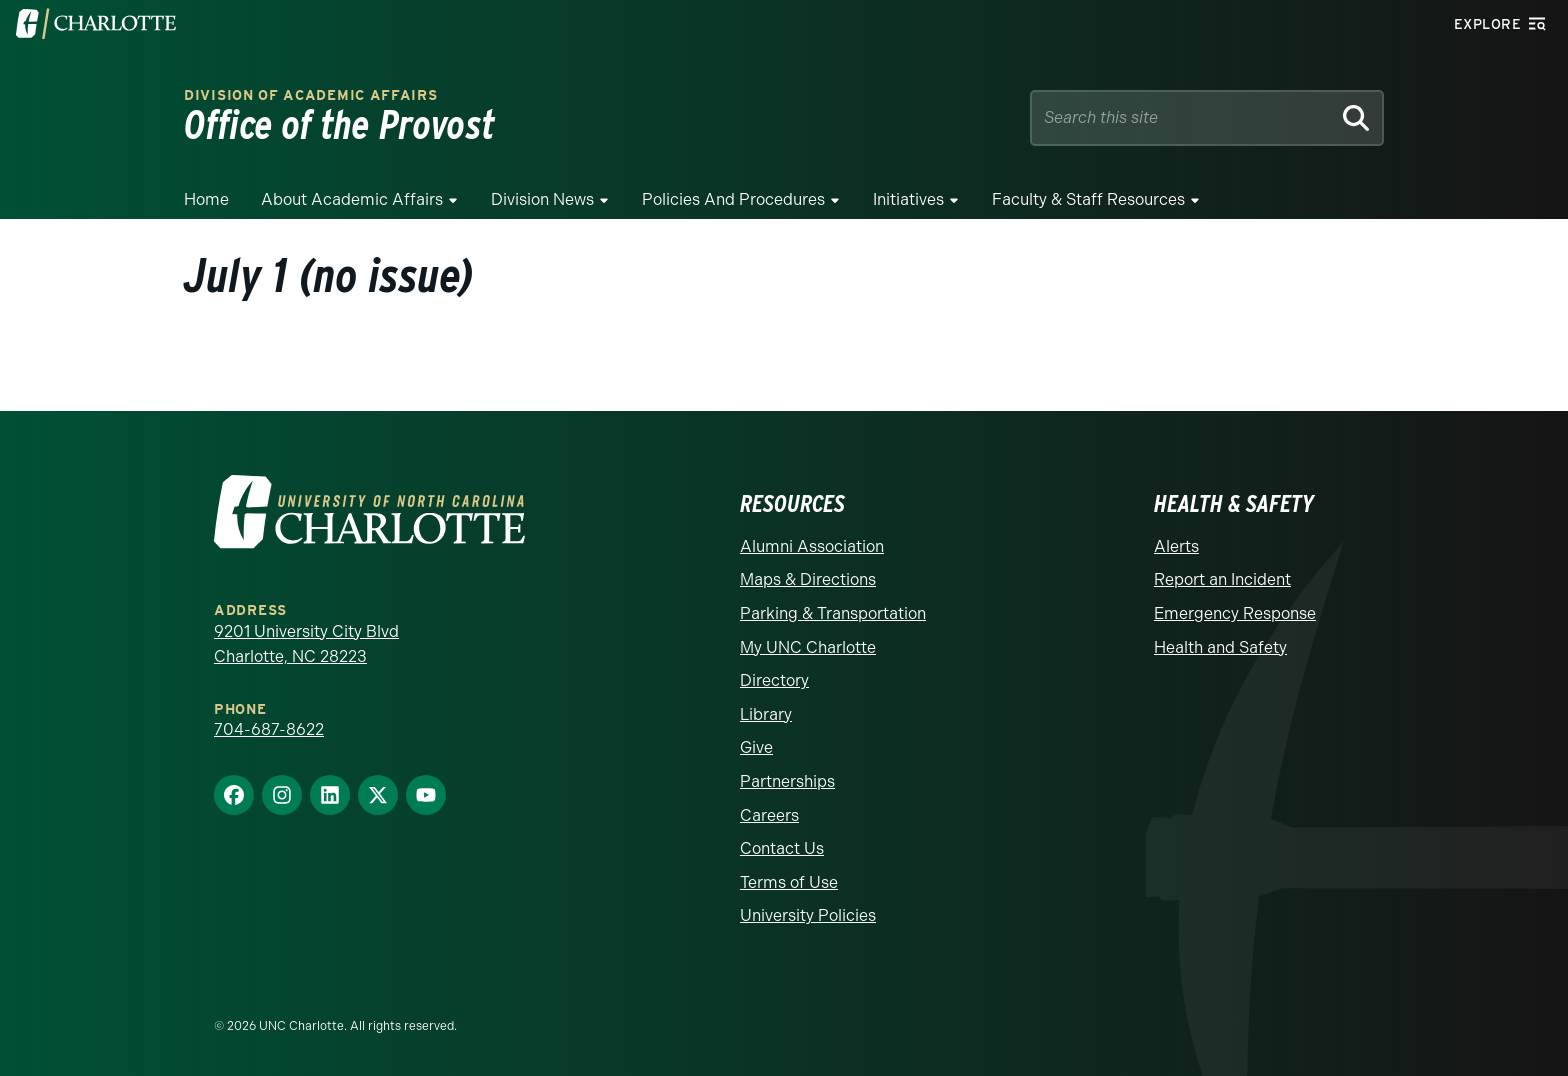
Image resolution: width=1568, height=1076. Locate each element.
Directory (774, 680)
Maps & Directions (808, 579)
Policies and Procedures (733, 199)
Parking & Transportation (833, 613)
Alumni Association (812, 546)
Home (206, 199)
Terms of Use (789, 882)
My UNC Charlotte (808, 647)
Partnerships (787, 781)
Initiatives (908, 199)
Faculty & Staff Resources (1088, 199)
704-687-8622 (269, 729)
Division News (542, 199)
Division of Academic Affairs (311, 95)
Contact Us (782, 848)
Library (766, 714)
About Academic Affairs (352, 199)
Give (756, 747)
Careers (769, 815)
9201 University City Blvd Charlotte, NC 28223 (306, 644)
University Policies (808, 915)
